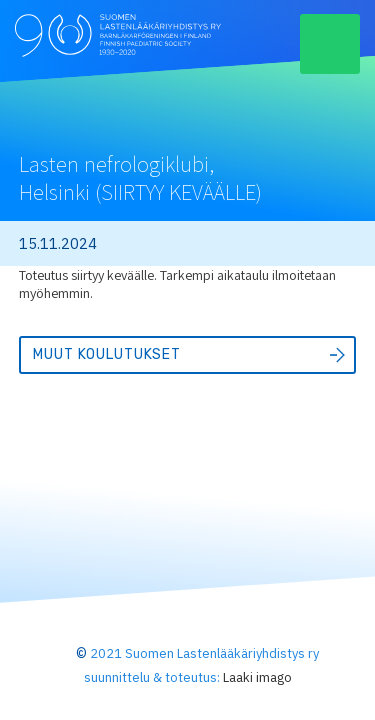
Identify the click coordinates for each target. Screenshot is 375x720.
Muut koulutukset (107, 354)
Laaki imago (257, 677)
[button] (330, 44)
